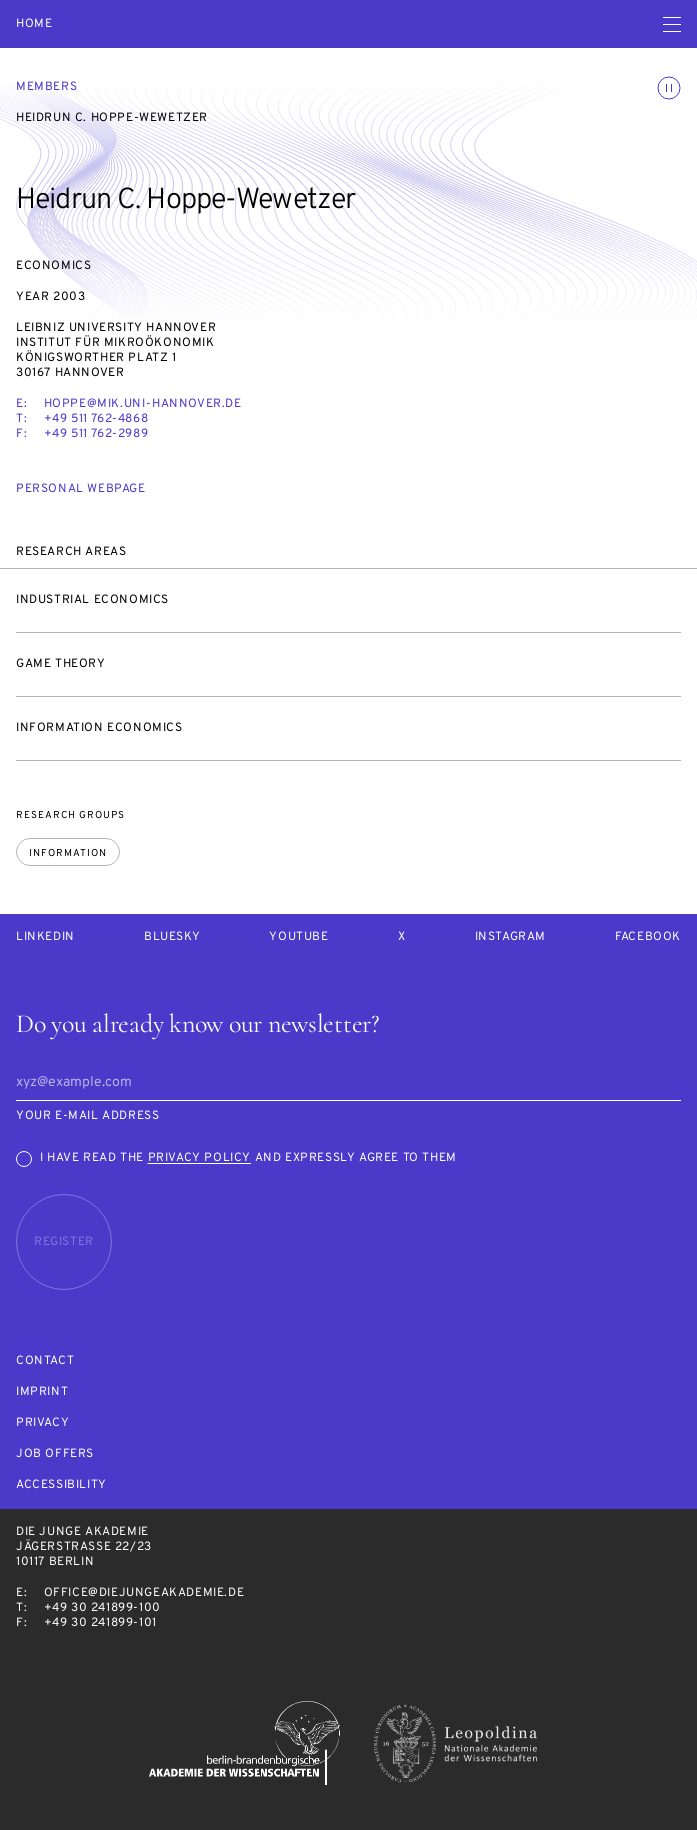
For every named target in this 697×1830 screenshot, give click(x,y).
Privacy (42, 1423)
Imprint (42, 1392)
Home (34, 24)
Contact (45, 1361)
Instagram (510, 937)
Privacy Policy (199, 1158)
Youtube (298, 937)
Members (46, 87)
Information (68, 853)
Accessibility (61, 1485)
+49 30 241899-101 (100, 1623)
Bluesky (172, 937)
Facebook (648, 937)
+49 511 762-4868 (96, 419)
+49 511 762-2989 (96, 434)
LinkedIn (45, 937)
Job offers (55, 1454)
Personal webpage (81, 489)
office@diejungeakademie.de (144, 1593)
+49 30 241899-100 (102, 1608)
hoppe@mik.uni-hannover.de (143, 404)
